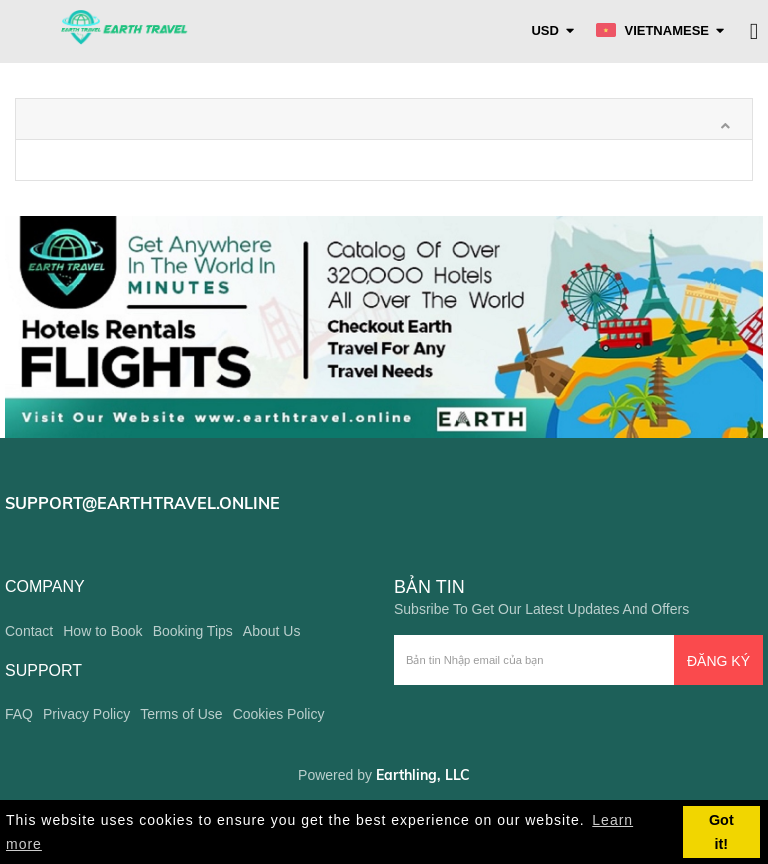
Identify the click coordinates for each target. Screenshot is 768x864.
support (43, 670)
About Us (272, 631)
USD (544, 30)
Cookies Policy (279, 714)
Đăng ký (718, 661)
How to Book (102, 631)
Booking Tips (193, 631)
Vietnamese (652, 30)
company (45, 586)
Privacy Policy (86, 714)
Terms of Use (181, 714)
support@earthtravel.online (142, 503)
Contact (29, 631)
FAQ (19, 714)
